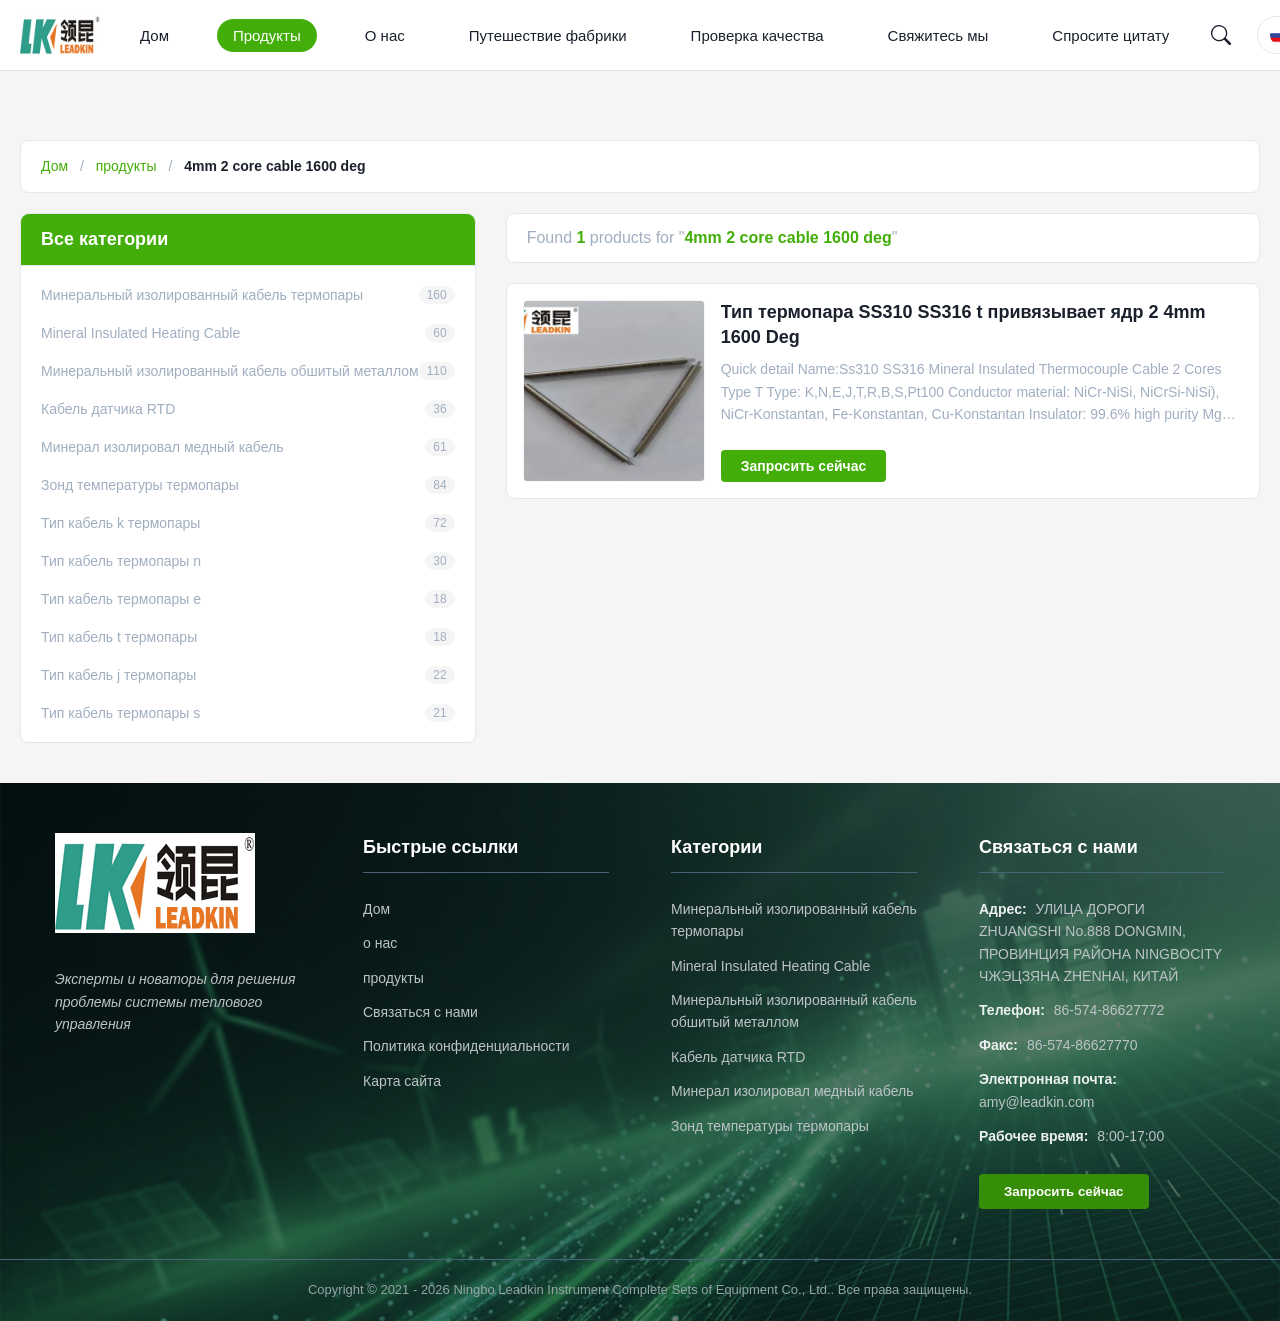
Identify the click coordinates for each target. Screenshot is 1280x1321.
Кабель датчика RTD (738, 1057)
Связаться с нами (420, 1012)
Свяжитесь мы (938, 35)
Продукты (267, 35)
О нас (385, 35)
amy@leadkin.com (1036, 1102)
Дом (154, 35)
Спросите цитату (1110, 35)
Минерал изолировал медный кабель (792, 1091)
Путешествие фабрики (548, 35)
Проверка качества (757, 35)
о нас (380, 943)
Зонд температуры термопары (770, 1126)
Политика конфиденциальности (466, 1046)
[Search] (1221, 35)
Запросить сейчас (804, 466)
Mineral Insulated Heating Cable (770, 966)
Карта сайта (402, 1081)
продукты (126, 166)
